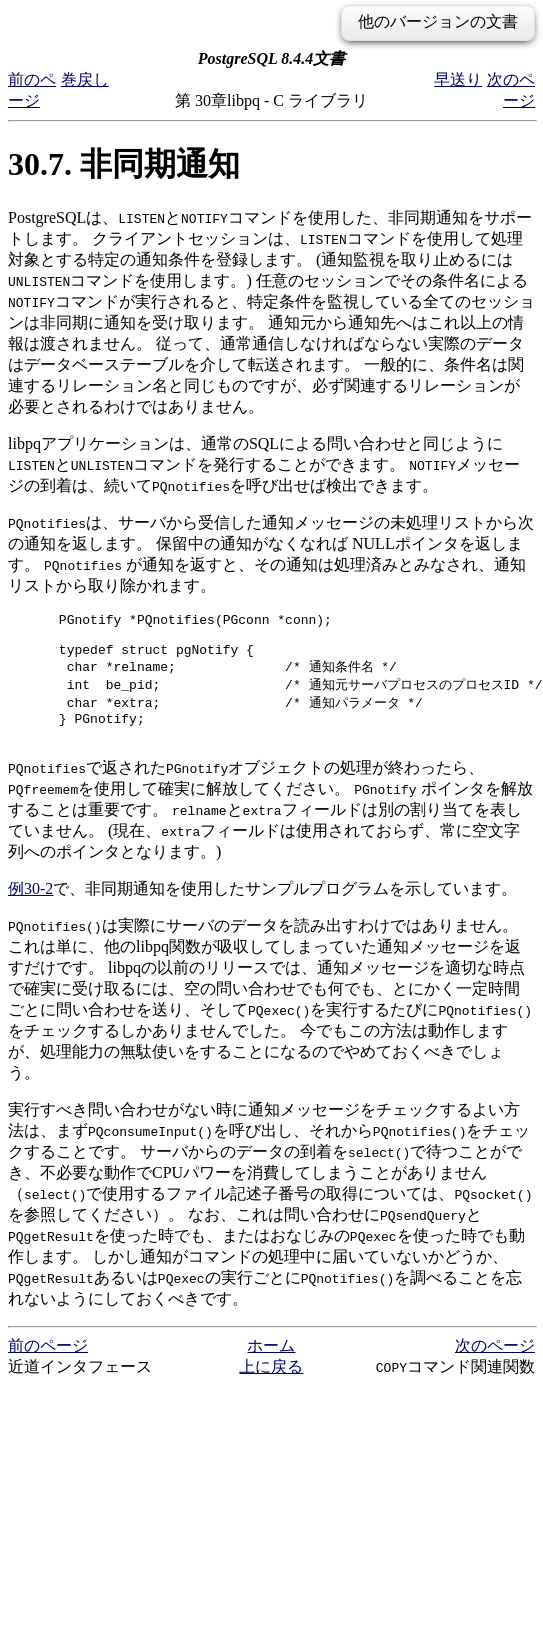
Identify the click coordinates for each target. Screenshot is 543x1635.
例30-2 (30, 906)
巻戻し (85, 79)
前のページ (48, 1363)
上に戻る (271, 1384)
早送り (458, 79)
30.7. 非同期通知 (124, 164)
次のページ (495, 1363)
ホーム (271, 1363)
